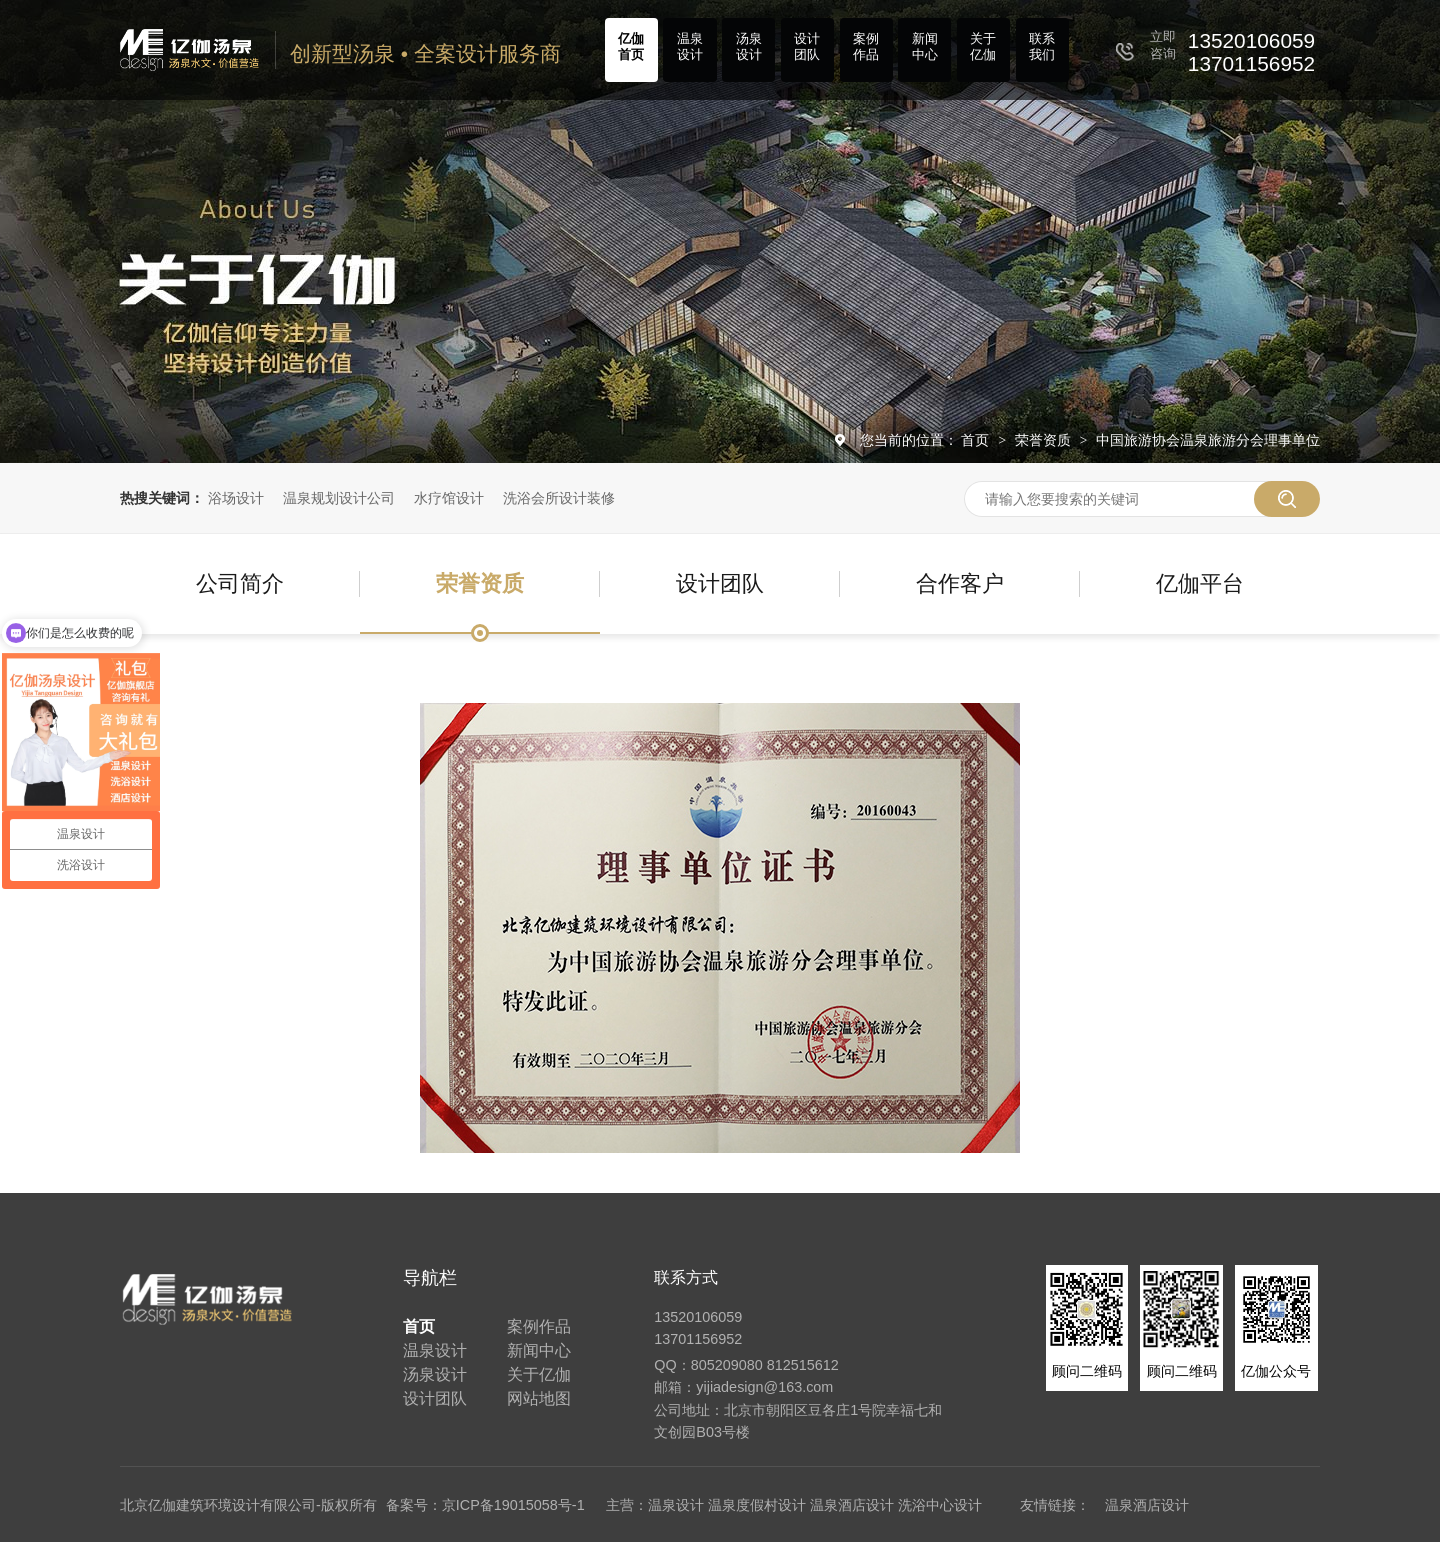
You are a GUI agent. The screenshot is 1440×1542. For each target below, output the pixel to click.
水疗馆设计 (449, 498)
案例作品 (866, 46)
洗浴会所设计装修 (559, 498)
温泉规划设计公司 (339, 498)
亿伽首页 (631, 46)
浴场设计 (236, 498)
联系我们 (1042, 46)
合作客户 (960, 583)
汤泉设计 (749, 46)
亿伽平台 (1200, 583)
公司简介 (240, 583)
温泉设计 (690, 46)
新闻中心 (925, 46)
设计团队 (807, 46)
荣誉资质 (1045, 440)
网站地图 (539, 1398)
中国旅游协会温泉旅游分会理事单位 (1208, 440)
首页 (977, 440)
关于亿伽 (983, 46)
